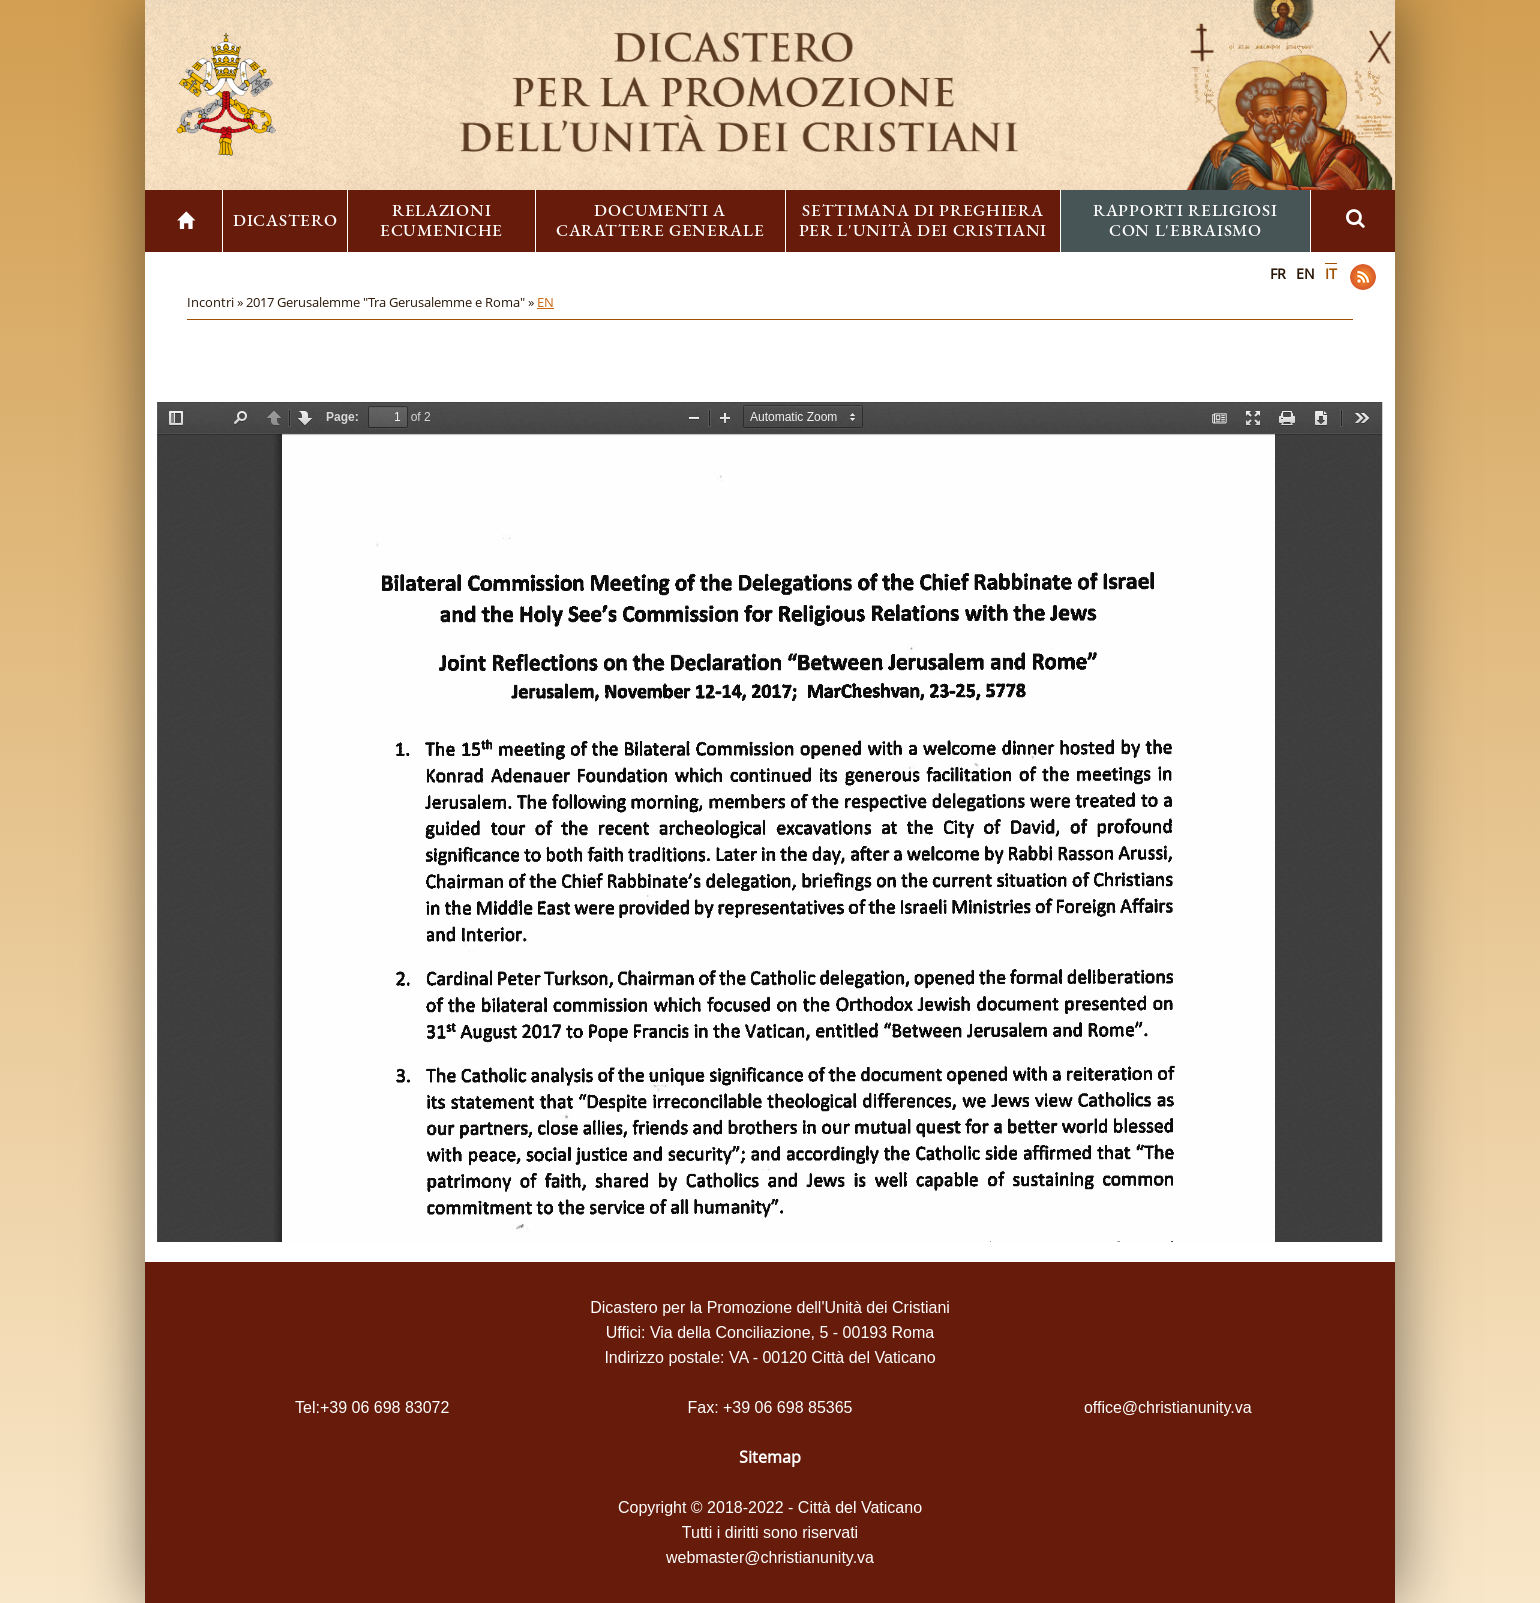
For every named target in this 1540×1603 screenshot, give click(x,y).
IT (1331, 273)
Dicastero (285, 220)
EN (1305, 273)
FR (1278, 273)
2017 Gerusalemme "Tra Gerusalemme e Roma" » (391, 302)
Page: (342, 417)
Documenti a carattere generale (660, 220)
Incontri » (216, 302)
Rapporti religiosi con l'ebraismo (1185, 220)
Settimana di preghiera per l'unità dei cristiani (923, 220)
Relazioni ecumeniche (441, 220)
